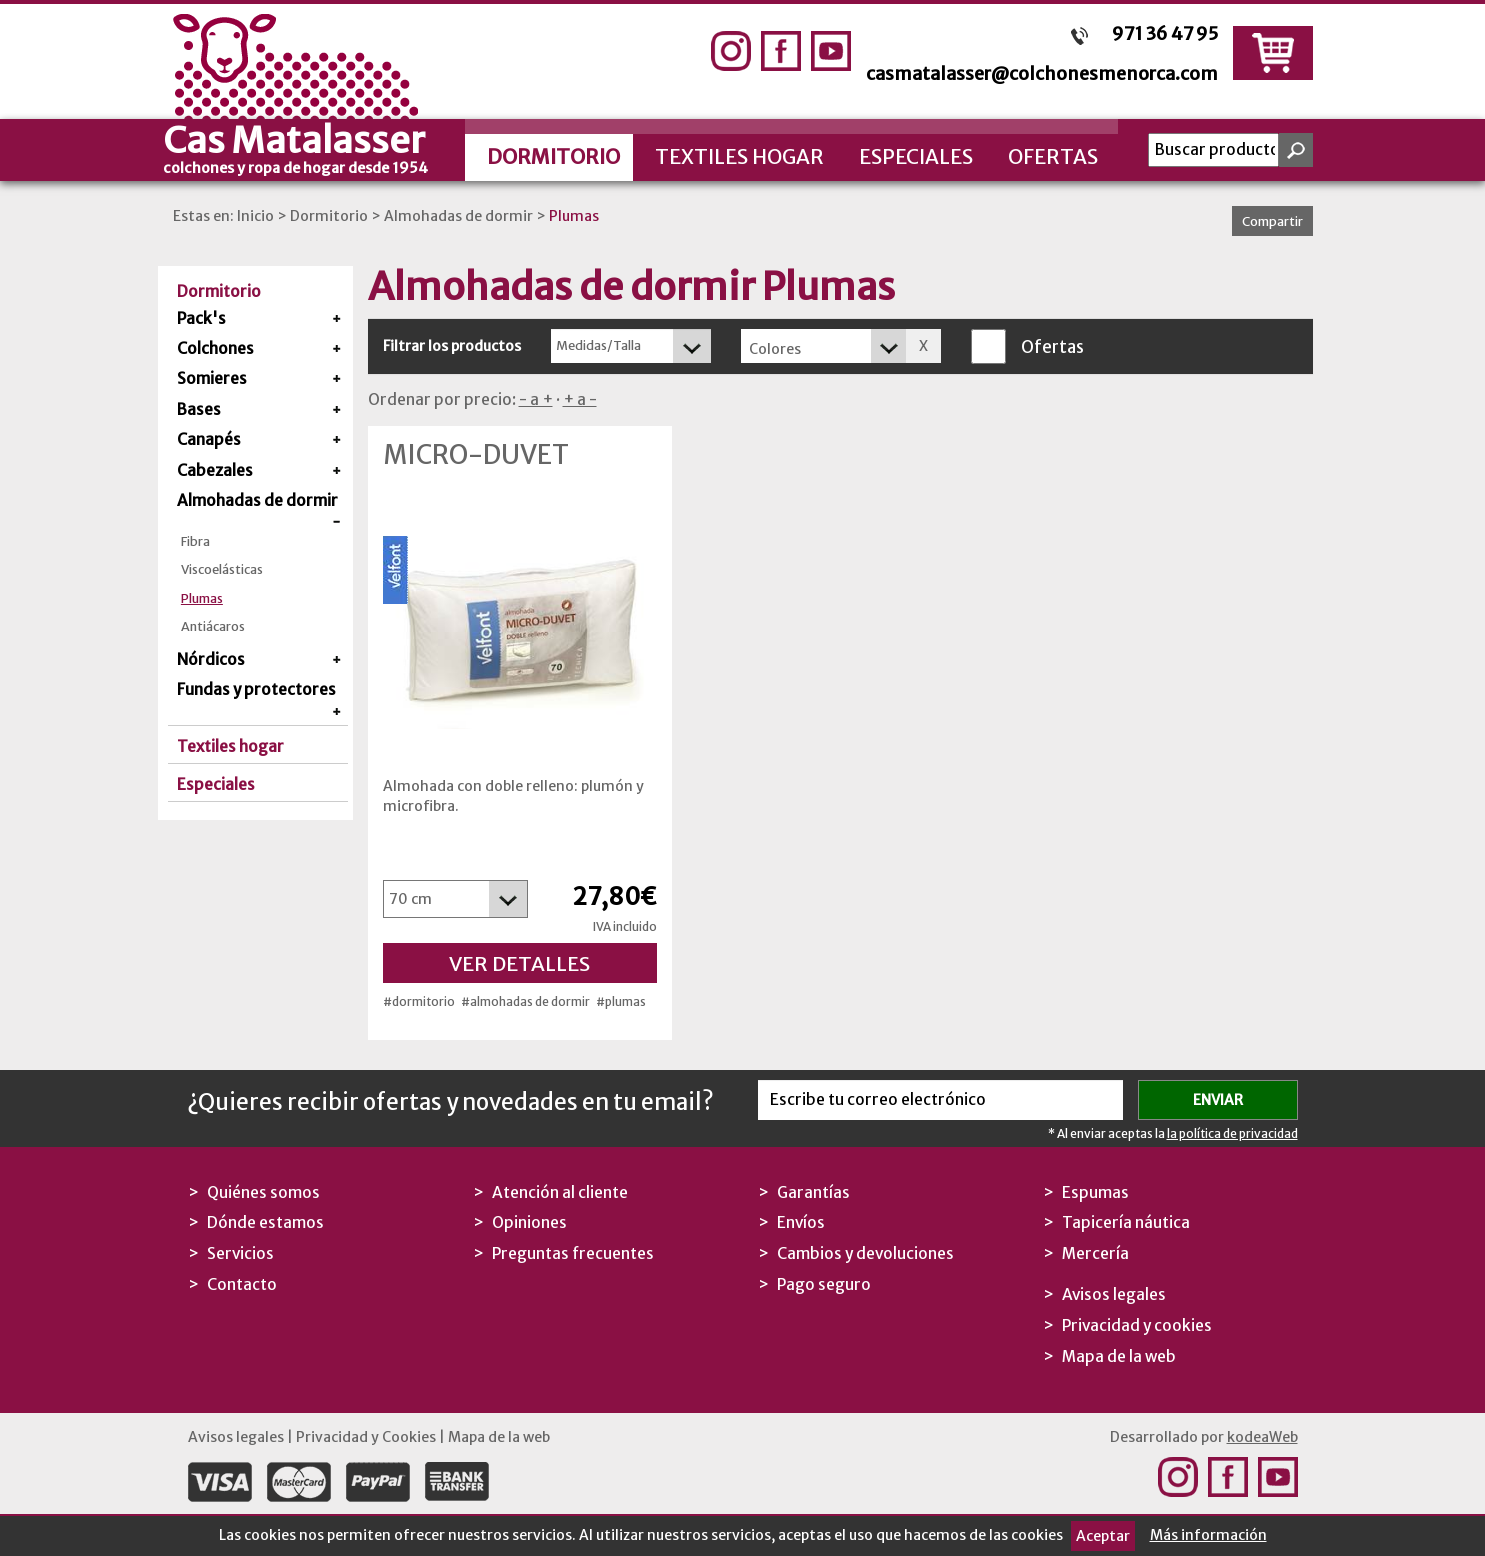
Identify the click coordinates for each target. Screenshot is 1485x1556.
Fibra (195, 541)
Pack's (201, 318)
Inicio (255, 216)
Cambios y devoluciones (865, 1253)
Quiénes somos (263, 1192)
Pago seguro (824, 1284)
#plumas (621, 1001)
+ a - (580, 399)
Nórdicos (211, 659)
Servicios (240, 1253)
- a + (536, 399)
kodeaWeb (1262, 1437)
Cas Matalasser (313, 147)
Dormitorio (553, 156)
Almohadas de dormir (458, 216)
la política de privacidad (1232, 1133)
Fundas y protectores (256, 689)
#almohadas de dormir (525, 1001)
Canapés (209, 439)
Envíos (801, 1222)
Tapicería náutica (1126, 1222)
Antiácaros (213, 626)
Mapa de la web (1119, 1356)
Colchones (215, 348)
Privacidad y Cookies (366, 1437)
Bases (199, 409)
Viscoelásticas (222, 569)
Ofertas (1053, 156)
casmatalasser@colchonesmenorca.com (1042, 73)
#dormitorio (419, 1001)
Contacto (242, 1284)
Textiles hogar (739, 156)
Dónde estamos (265, 1222)
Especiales (916, 156)
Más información (1208, 1535)
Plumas (574, 216)
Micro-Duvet (476, 455)
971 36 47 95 (1165, 33)
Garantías (813, 1192)
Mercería (1095, 1253)
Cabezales (215, 470)
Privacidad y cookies (1137, 1325)
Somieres (212, 378)
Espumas (1095, 1192)
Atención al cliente (560, 1192)
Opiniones (529, 1222)
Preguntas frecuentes (573, 1253)
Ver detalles (519, 963)
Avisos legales (1114, 1294)
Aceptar (1103, 1536)
